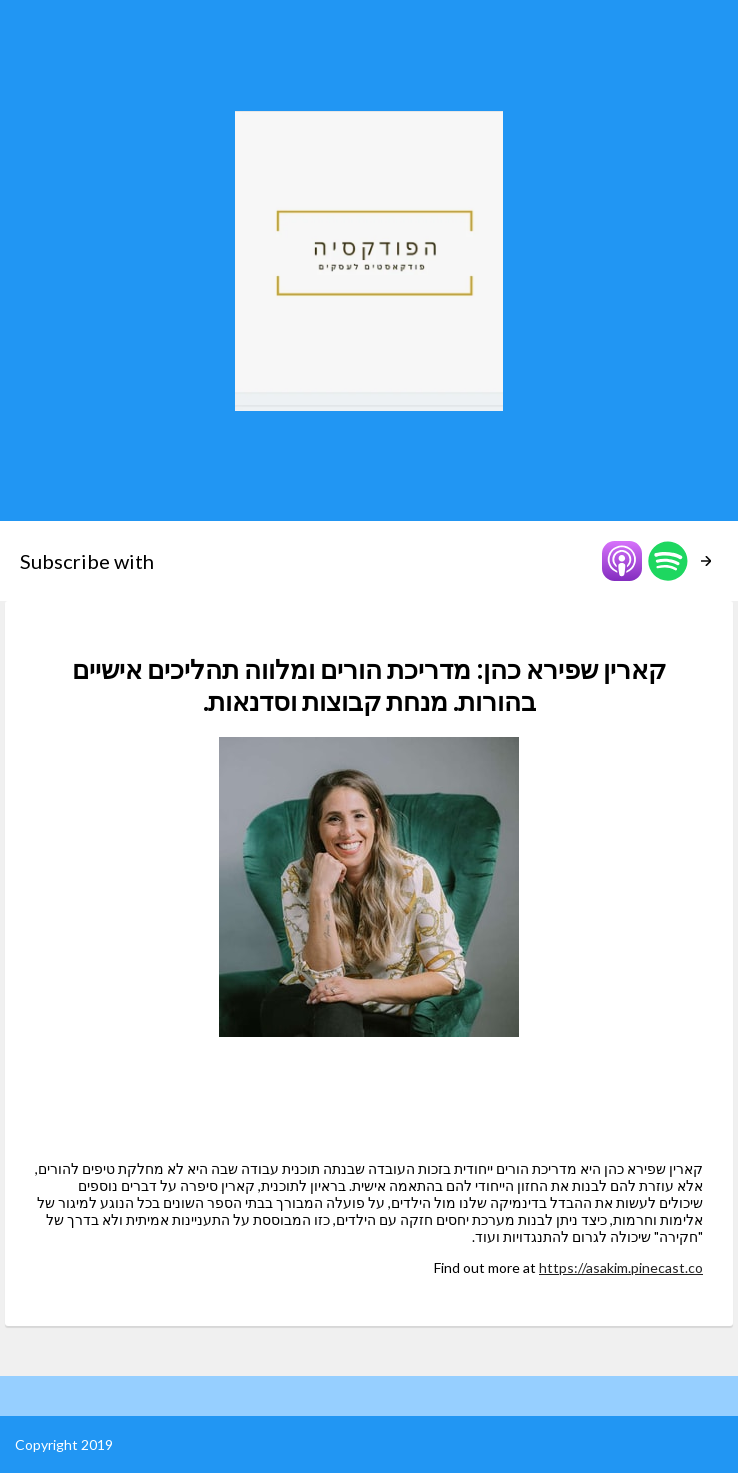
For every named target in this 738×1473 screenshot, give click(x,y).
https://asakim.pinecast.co (621, 1267)
